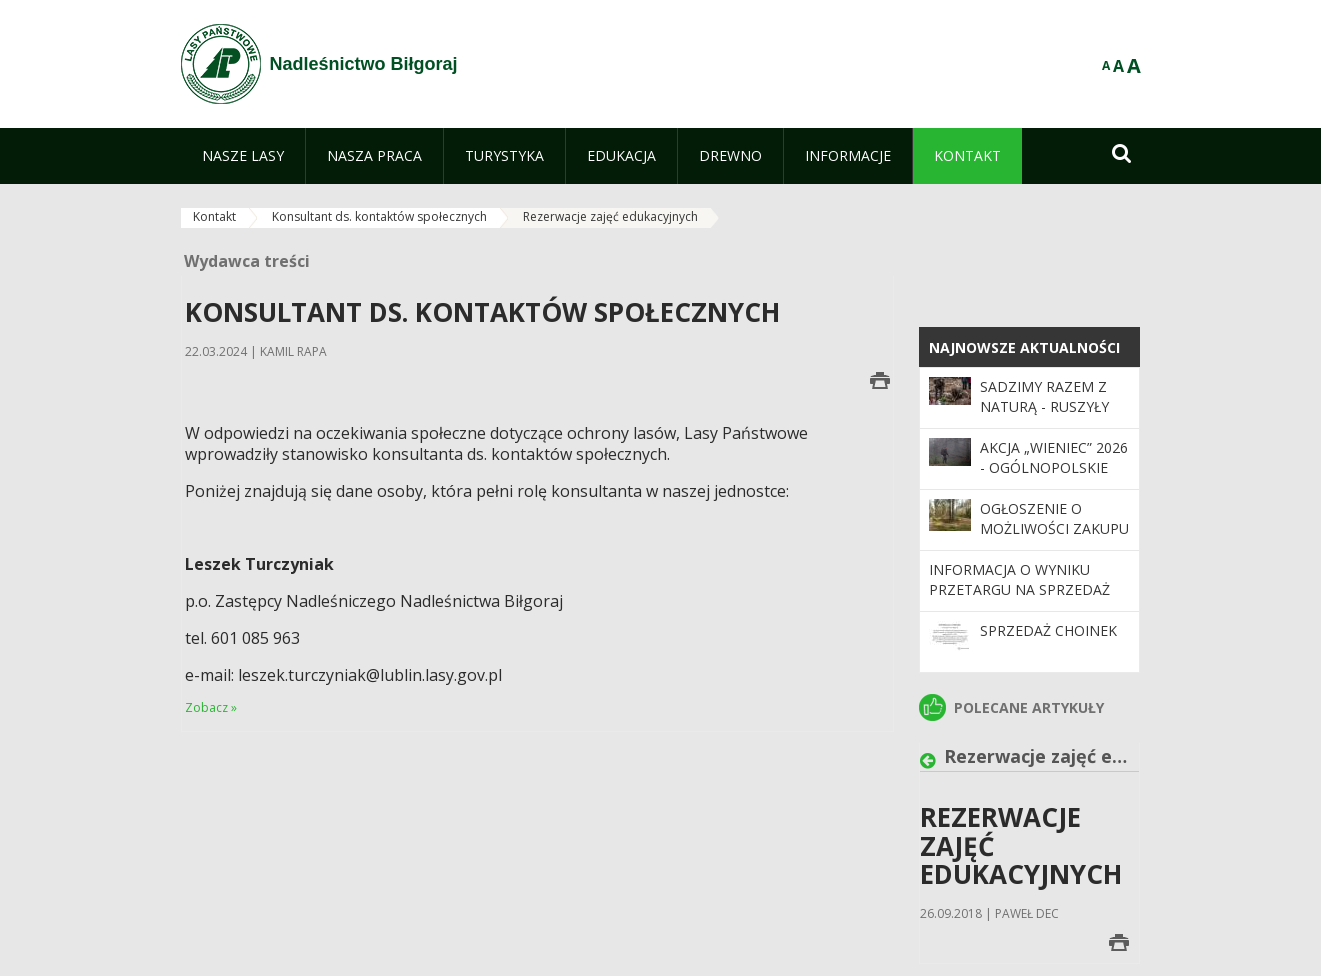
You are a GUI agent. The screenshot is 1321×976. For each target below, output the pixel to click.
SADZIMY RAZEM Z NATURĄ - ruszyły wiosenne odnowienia (1044, 417)
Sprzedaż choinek (1048, 630)
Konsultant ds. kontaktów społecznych (379, 216)
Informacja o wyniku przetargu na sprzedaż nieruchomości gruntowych (1019, 600)
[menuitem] (243, 156)
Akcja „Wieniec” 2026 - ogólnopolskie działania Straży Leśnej (1054, 478)
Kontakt (214, 216)
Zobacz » (211, 707)
